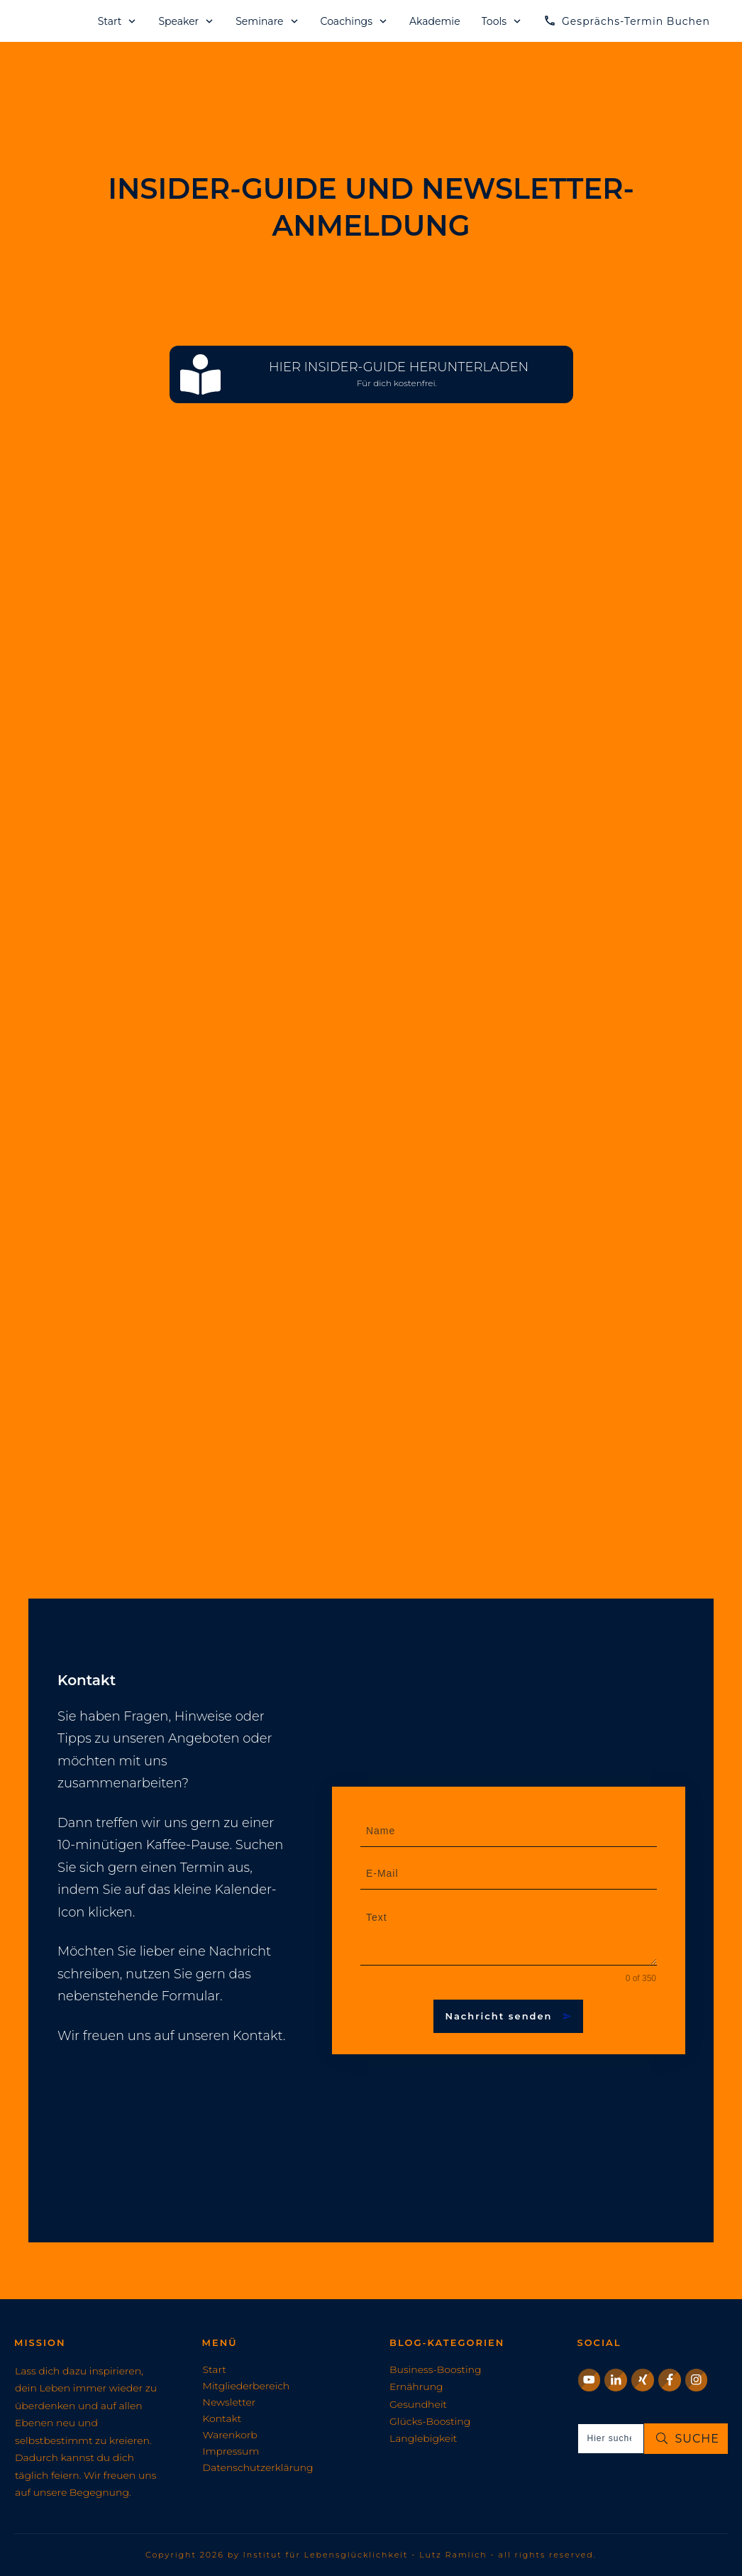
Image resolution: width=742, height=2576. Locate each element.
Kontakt (222, 2418)
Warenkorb (230, 2434)
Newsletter (229, 2402)
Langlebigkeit (423, 2438)
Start (214, 2369)
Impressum (231, 2451)
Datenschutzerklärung (258, 2467)
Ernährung (416, 2386)
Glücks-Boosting (429, 2421)
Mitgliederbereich (246, 2385)
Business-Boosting (435, 2369)
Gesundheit (418, 2404)
